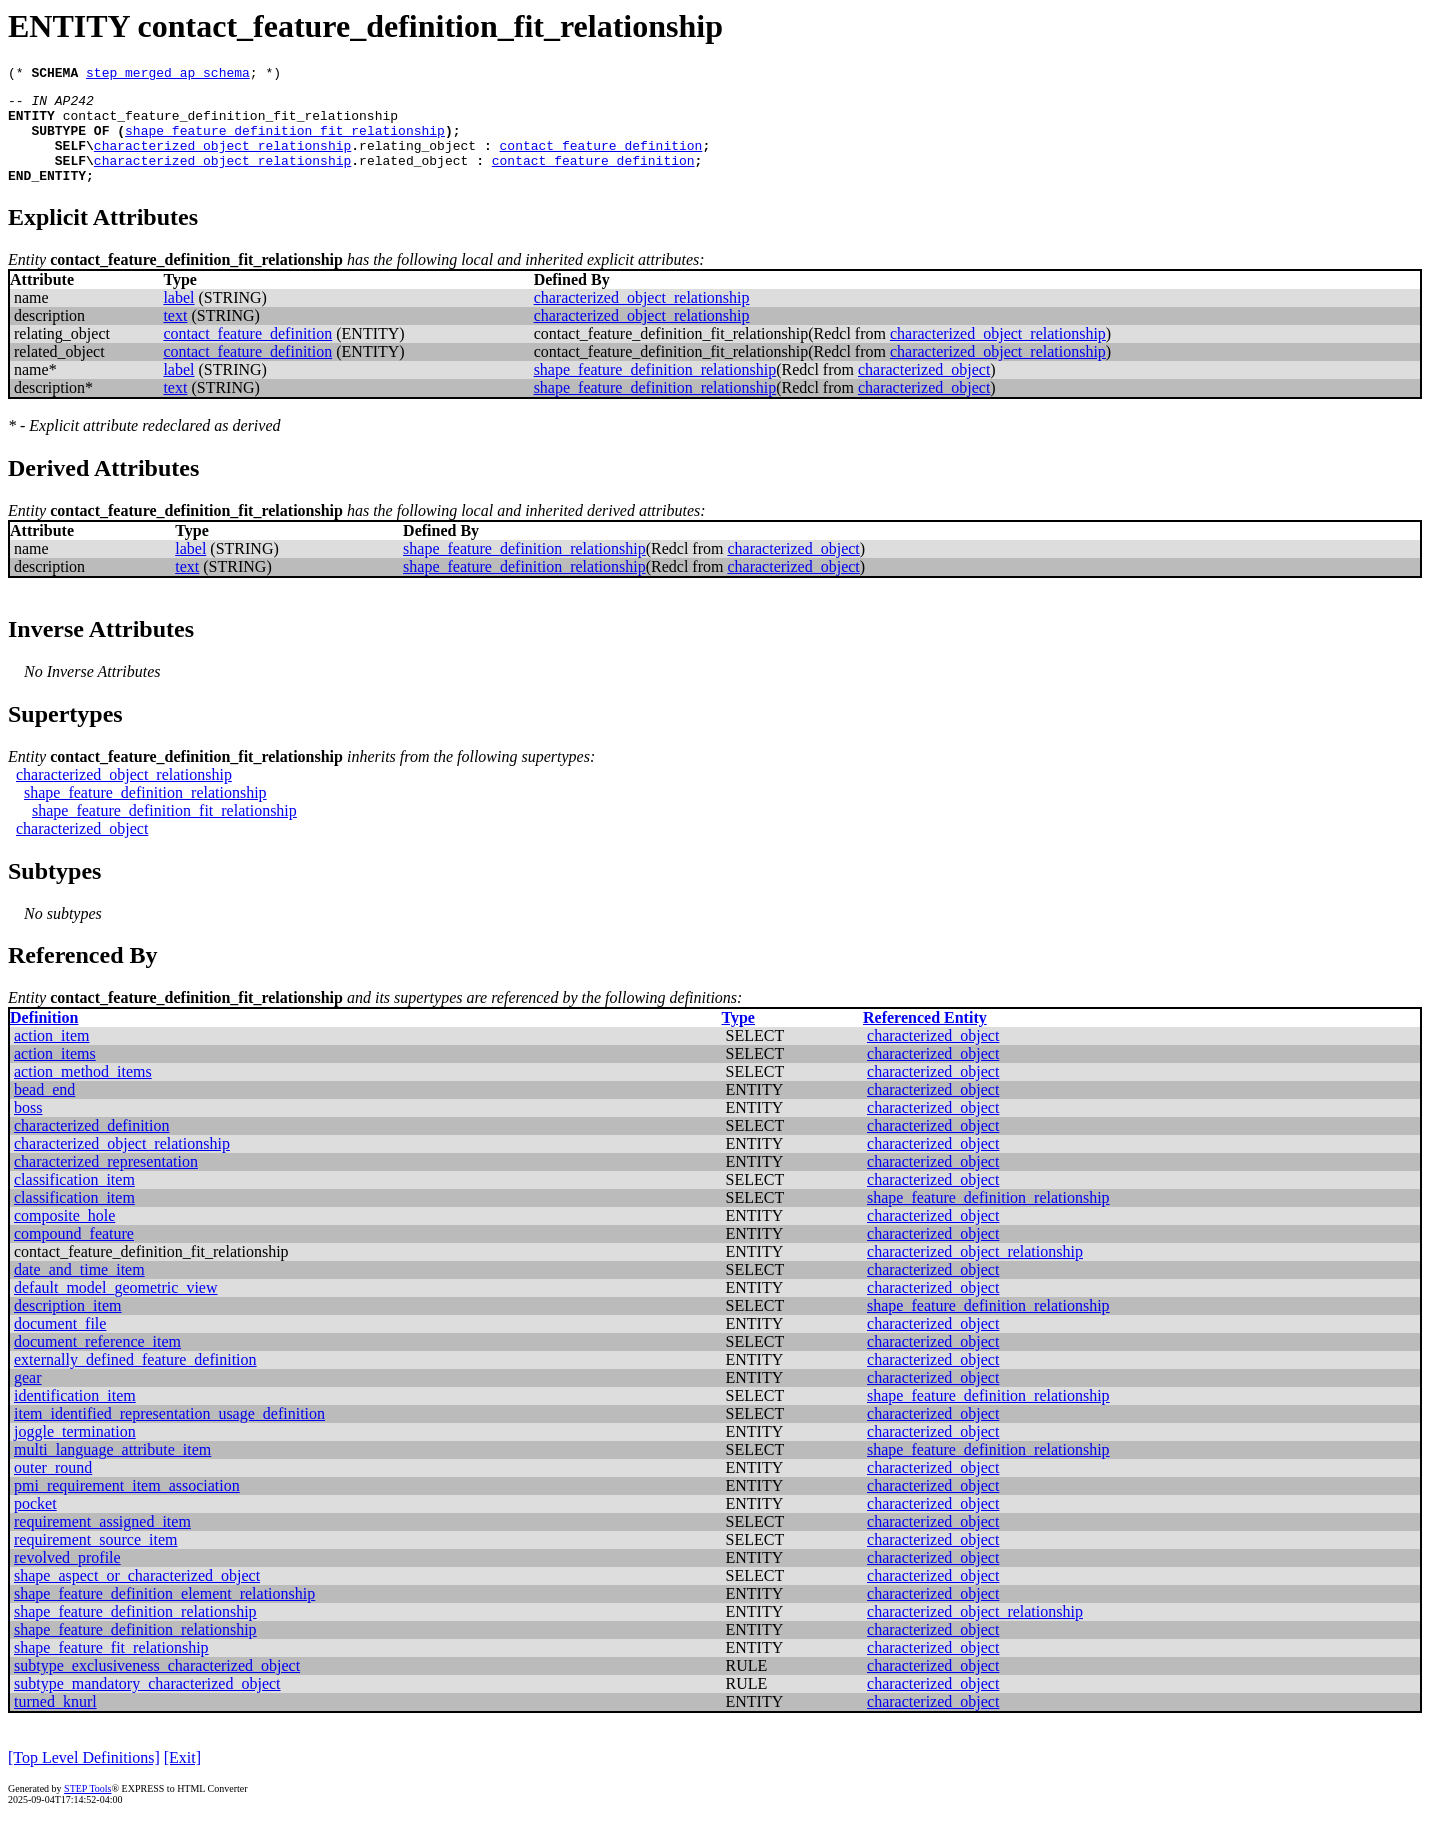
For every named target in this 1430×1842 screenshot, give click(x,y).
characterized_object (924, 390)
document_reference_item (97, 1362)
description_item (68, 1326)
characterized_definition (91, 1146)
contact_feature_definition (600, 160)
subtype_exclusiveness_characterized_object (157, 1686)
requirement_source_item (96, 1560)
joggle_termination (75, 1452)
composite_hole (64, 1236)
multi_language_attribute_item (112, 1470)
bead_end (44, 1110)
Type (737, 1038)
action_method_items (83, 1092)
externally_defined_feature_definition (135, 1380)
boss (28, 1128)
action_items (55, 1074)
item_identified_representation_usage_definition (169, 1434)
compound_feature (74, 1254)
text (175, 336)
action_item (52, 1056)
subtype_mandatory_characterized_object (147, 1704)
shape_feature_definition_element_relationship (164, 1614)
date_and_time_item (79, 1290)
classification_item (74, 1200)
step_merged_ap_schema (168, 75)
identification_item (75, 1416)
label (178, 318)
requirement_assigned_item (102, 1542)
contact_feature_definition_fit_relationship (230, 124)
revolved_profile (67, 1578)
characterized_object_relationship (222, 160)
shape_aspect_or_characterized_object (137, 1596)
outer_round (53, 1488)
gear (28, 1398)
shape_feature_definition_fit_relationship (285, 142)
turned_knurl (55, 1722)
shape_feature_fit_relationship (111, 1668)
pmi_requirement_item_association (127, 1506)
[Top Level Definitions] (84, 1778)
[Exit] (182, 1778)
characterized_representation (106, 1182)
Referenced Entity (925, 1038)
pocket (35, 1524)
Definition (44, 1038)
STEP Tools (87, 1809)
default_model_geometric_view (115, 1308)
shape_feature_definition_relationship (655, 390)
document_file (60, 1344)
